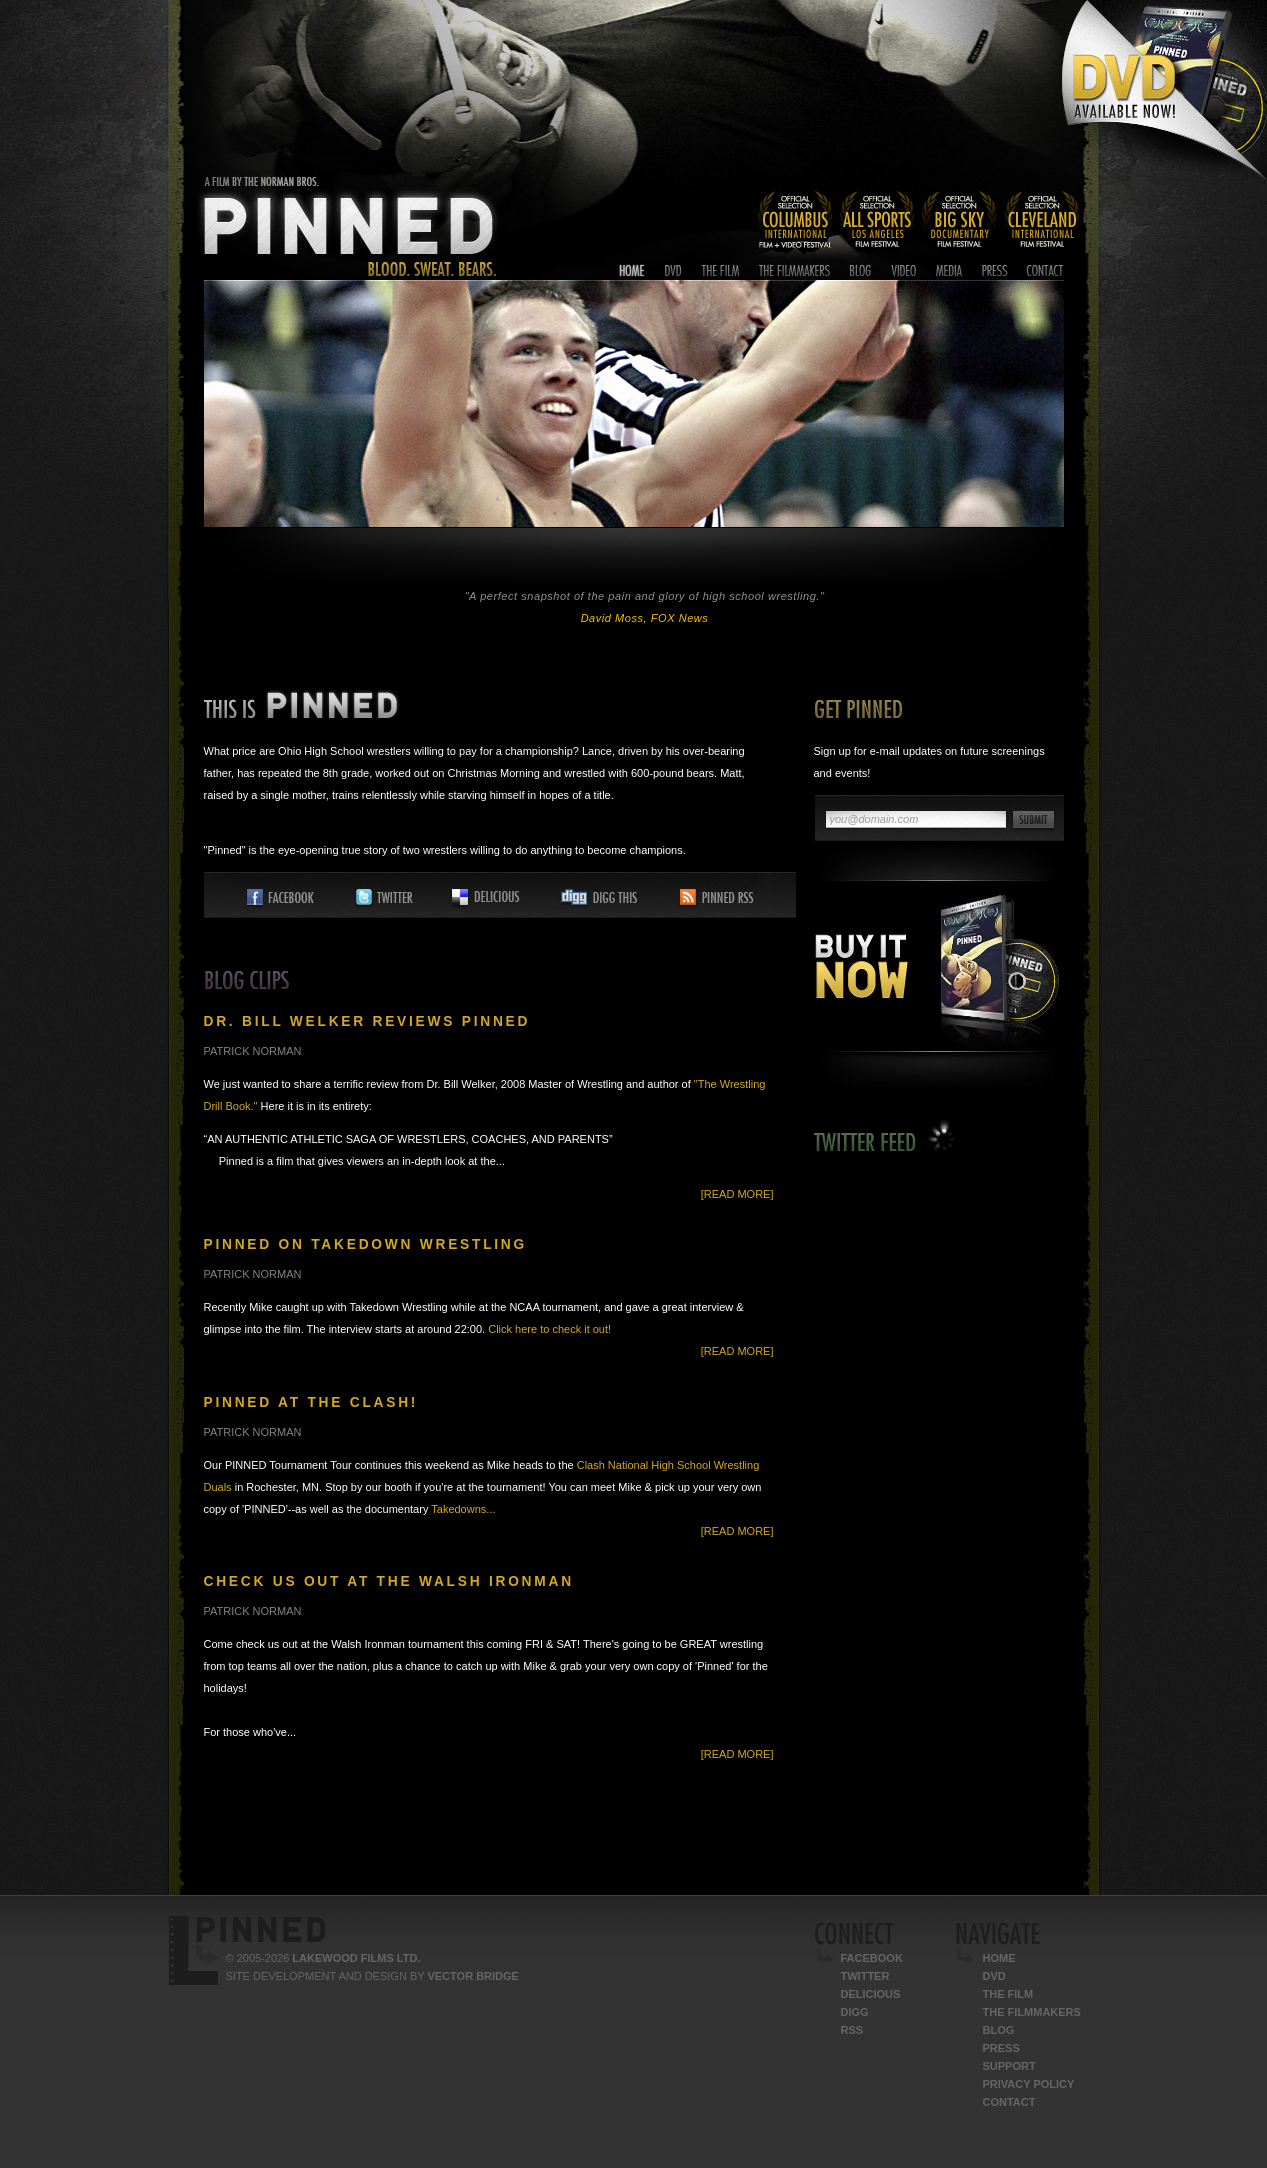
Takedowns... (463, 1509)
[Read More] (737, 1194)
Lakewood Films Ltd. (356, 1958)
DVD (994, 1976)
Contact (1009, 2102)
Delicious (871, 1994)
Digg (855, 2012)
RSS (852, 2030)
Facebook (872, 1958)
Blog (999, 2030)
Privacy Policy (1029, 2084)
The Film (1008, 1994)
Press (1001, 2048)
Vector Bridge (472, 1976)
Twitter (865, 1976)
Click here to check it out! (549, 1329)
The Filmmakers (1032, 2012)
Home (999, 1958)
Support (1009, 2066)
